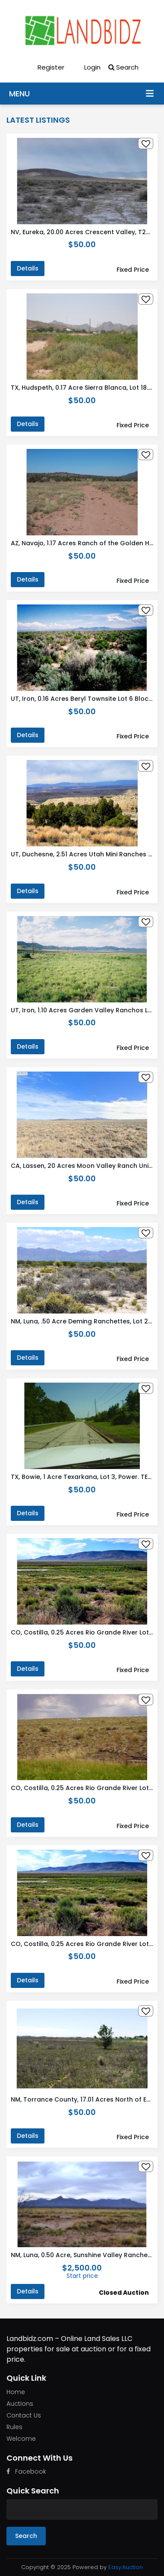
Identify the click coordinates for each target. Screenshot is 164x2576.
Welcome (21, 2438)
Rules (14, 2427)
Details (27, 268)
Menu (150, 93)
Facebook (26, 2471)
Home (15, 2392)
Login (86, 67)
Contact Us (23, 2415)
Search (123, 67)
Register (44, 67)
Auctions (19, 2403)
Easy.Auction (125, 2567)
